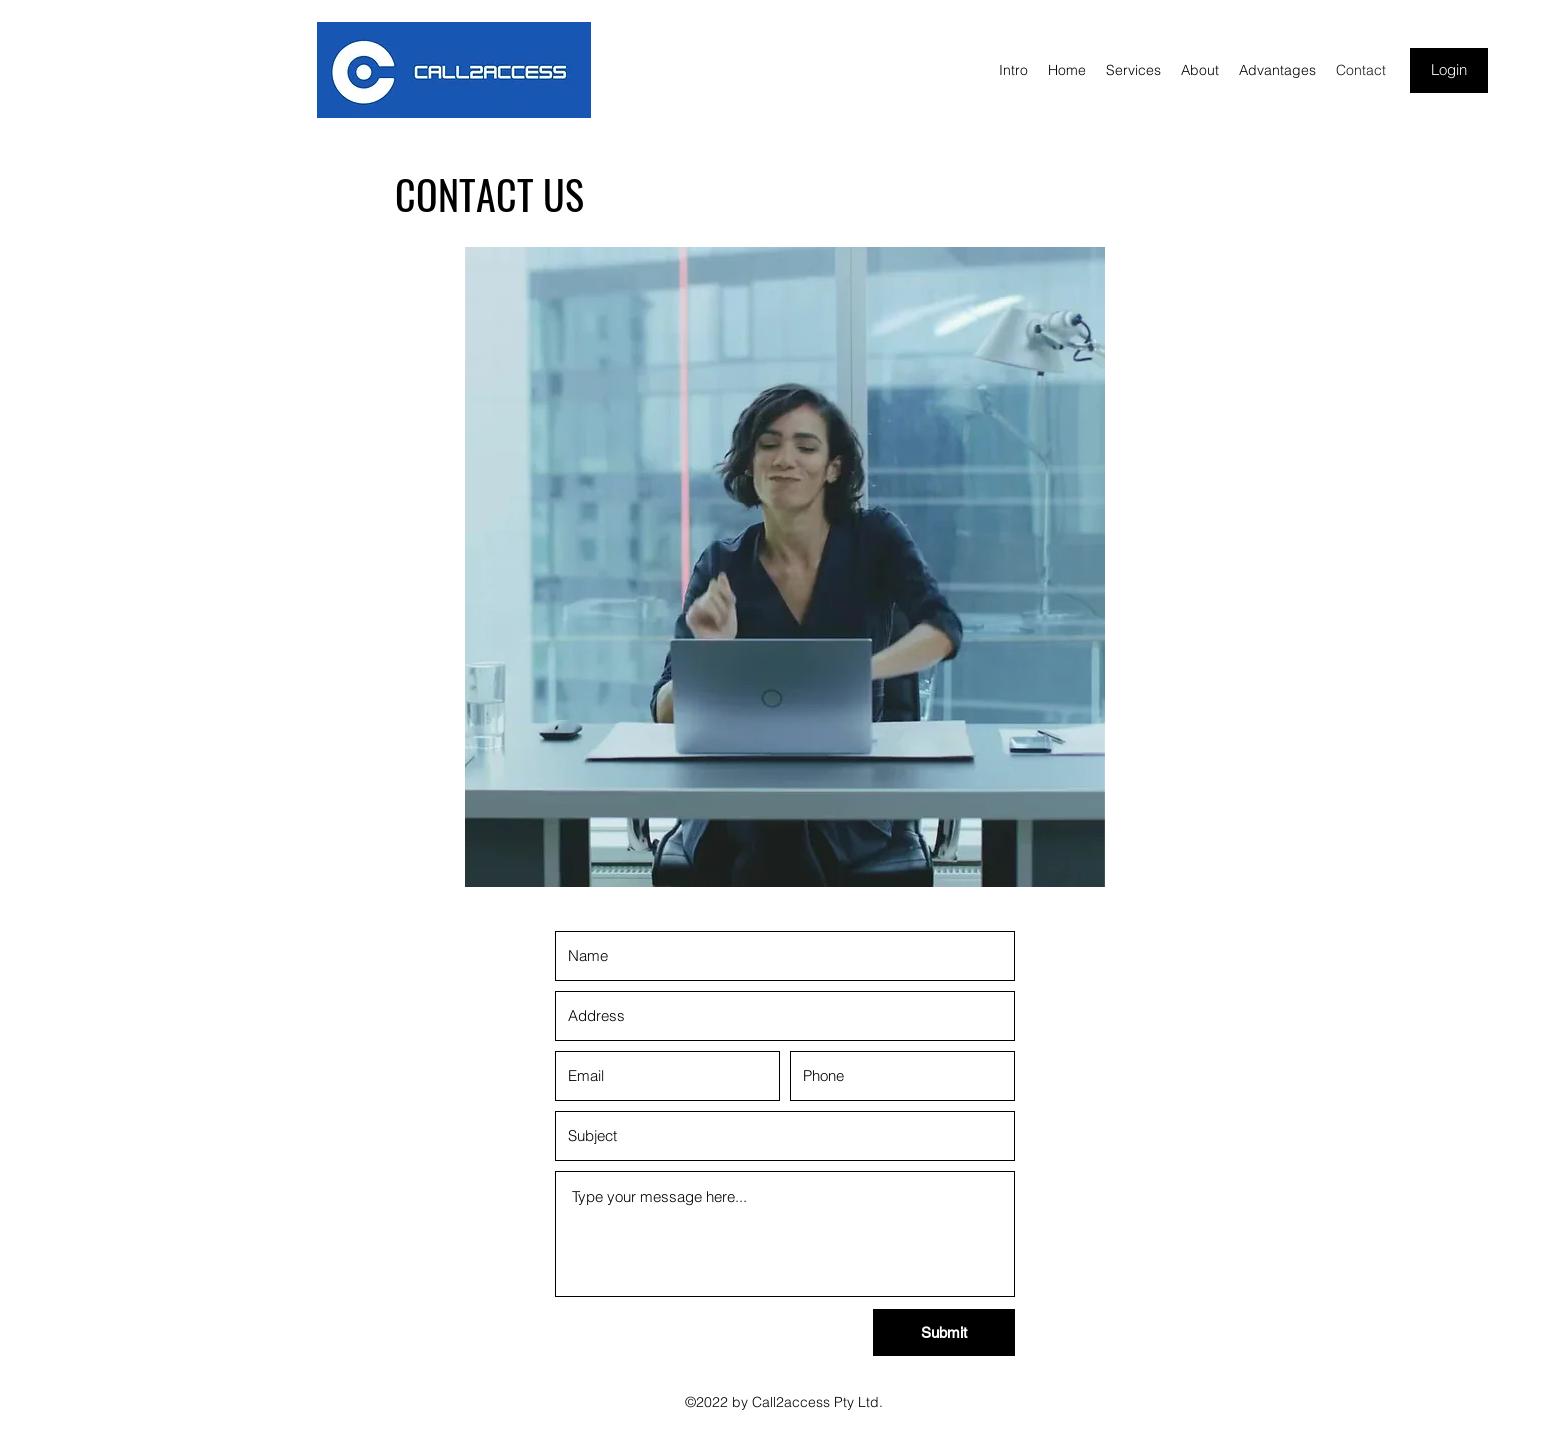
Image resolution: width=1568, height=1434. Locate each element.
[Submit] (944, 1332)
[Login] (1449, 70)
